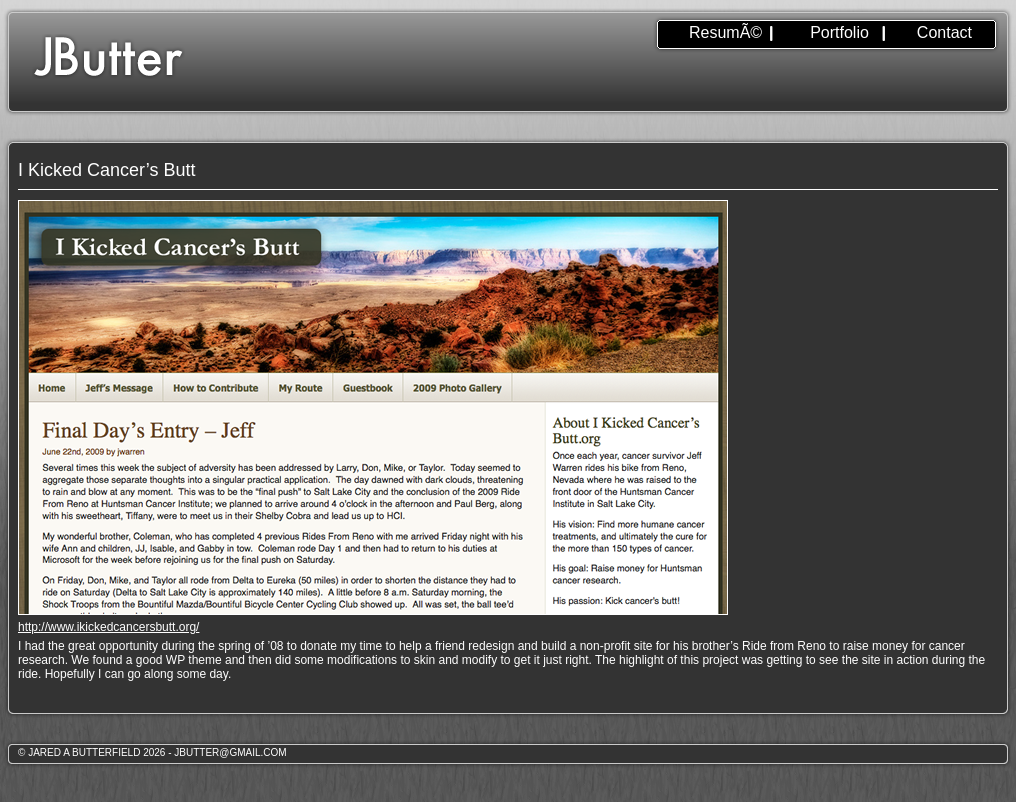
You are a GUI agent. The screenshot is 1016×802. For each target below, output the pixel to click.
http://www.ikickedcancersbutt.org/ (108, 627)
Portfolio (839, 32)
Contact (944, 32)
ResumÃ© (725, 32)
